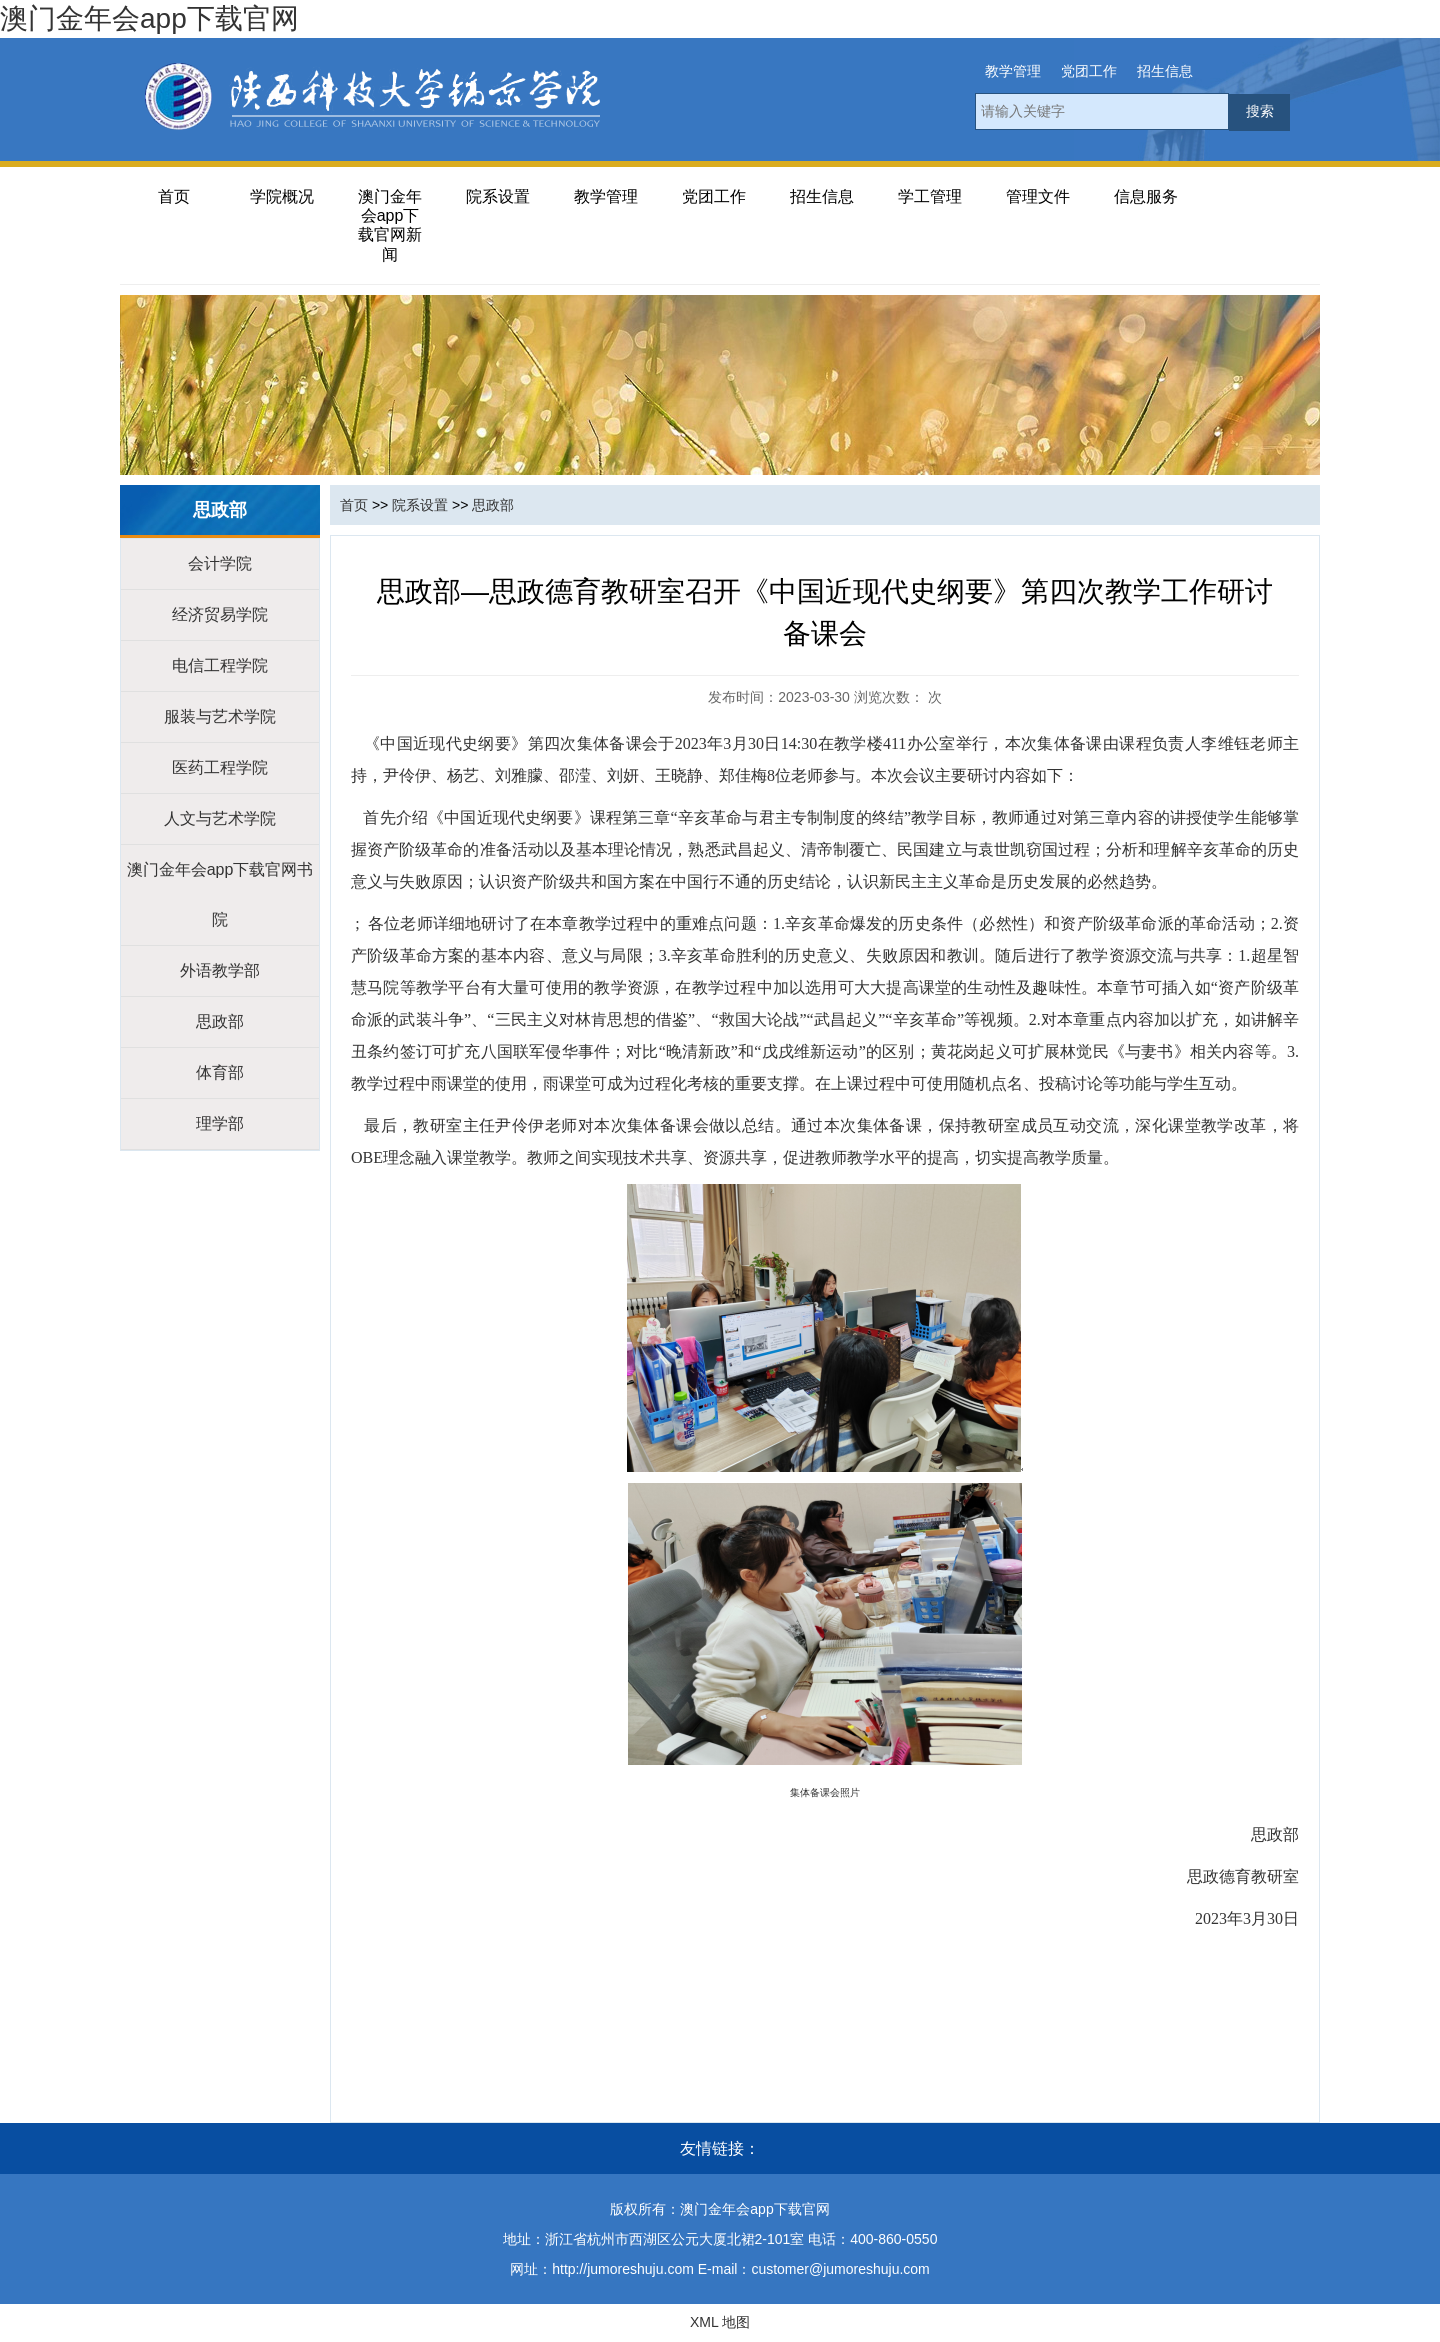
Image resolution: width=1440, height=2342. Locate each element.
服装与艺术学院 (220, 716)
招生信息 (1165, 71)
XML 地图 (720, 2322)
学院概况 (282, 196)
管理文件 (1038, 196)
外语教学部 (220, 970)
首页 (174, 196)
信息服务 (1146, 196)
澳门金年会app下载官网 (149, 18)
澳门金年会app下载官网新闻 (390, 225)
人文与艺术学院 (220, 818)
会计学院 (220, 563)
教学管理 (1013, 71)
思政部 (220, 1021)
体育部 (220, 1072)
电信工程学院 (220, 665)
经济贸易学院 (220, 614)
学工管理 (930, 196)
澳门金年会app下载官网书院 (220, 894)
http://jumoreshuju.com (623, 2269)
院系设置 (498, 196)
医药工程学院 (220, 767)
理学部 (220, 1123)
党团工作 (1089, 71)
